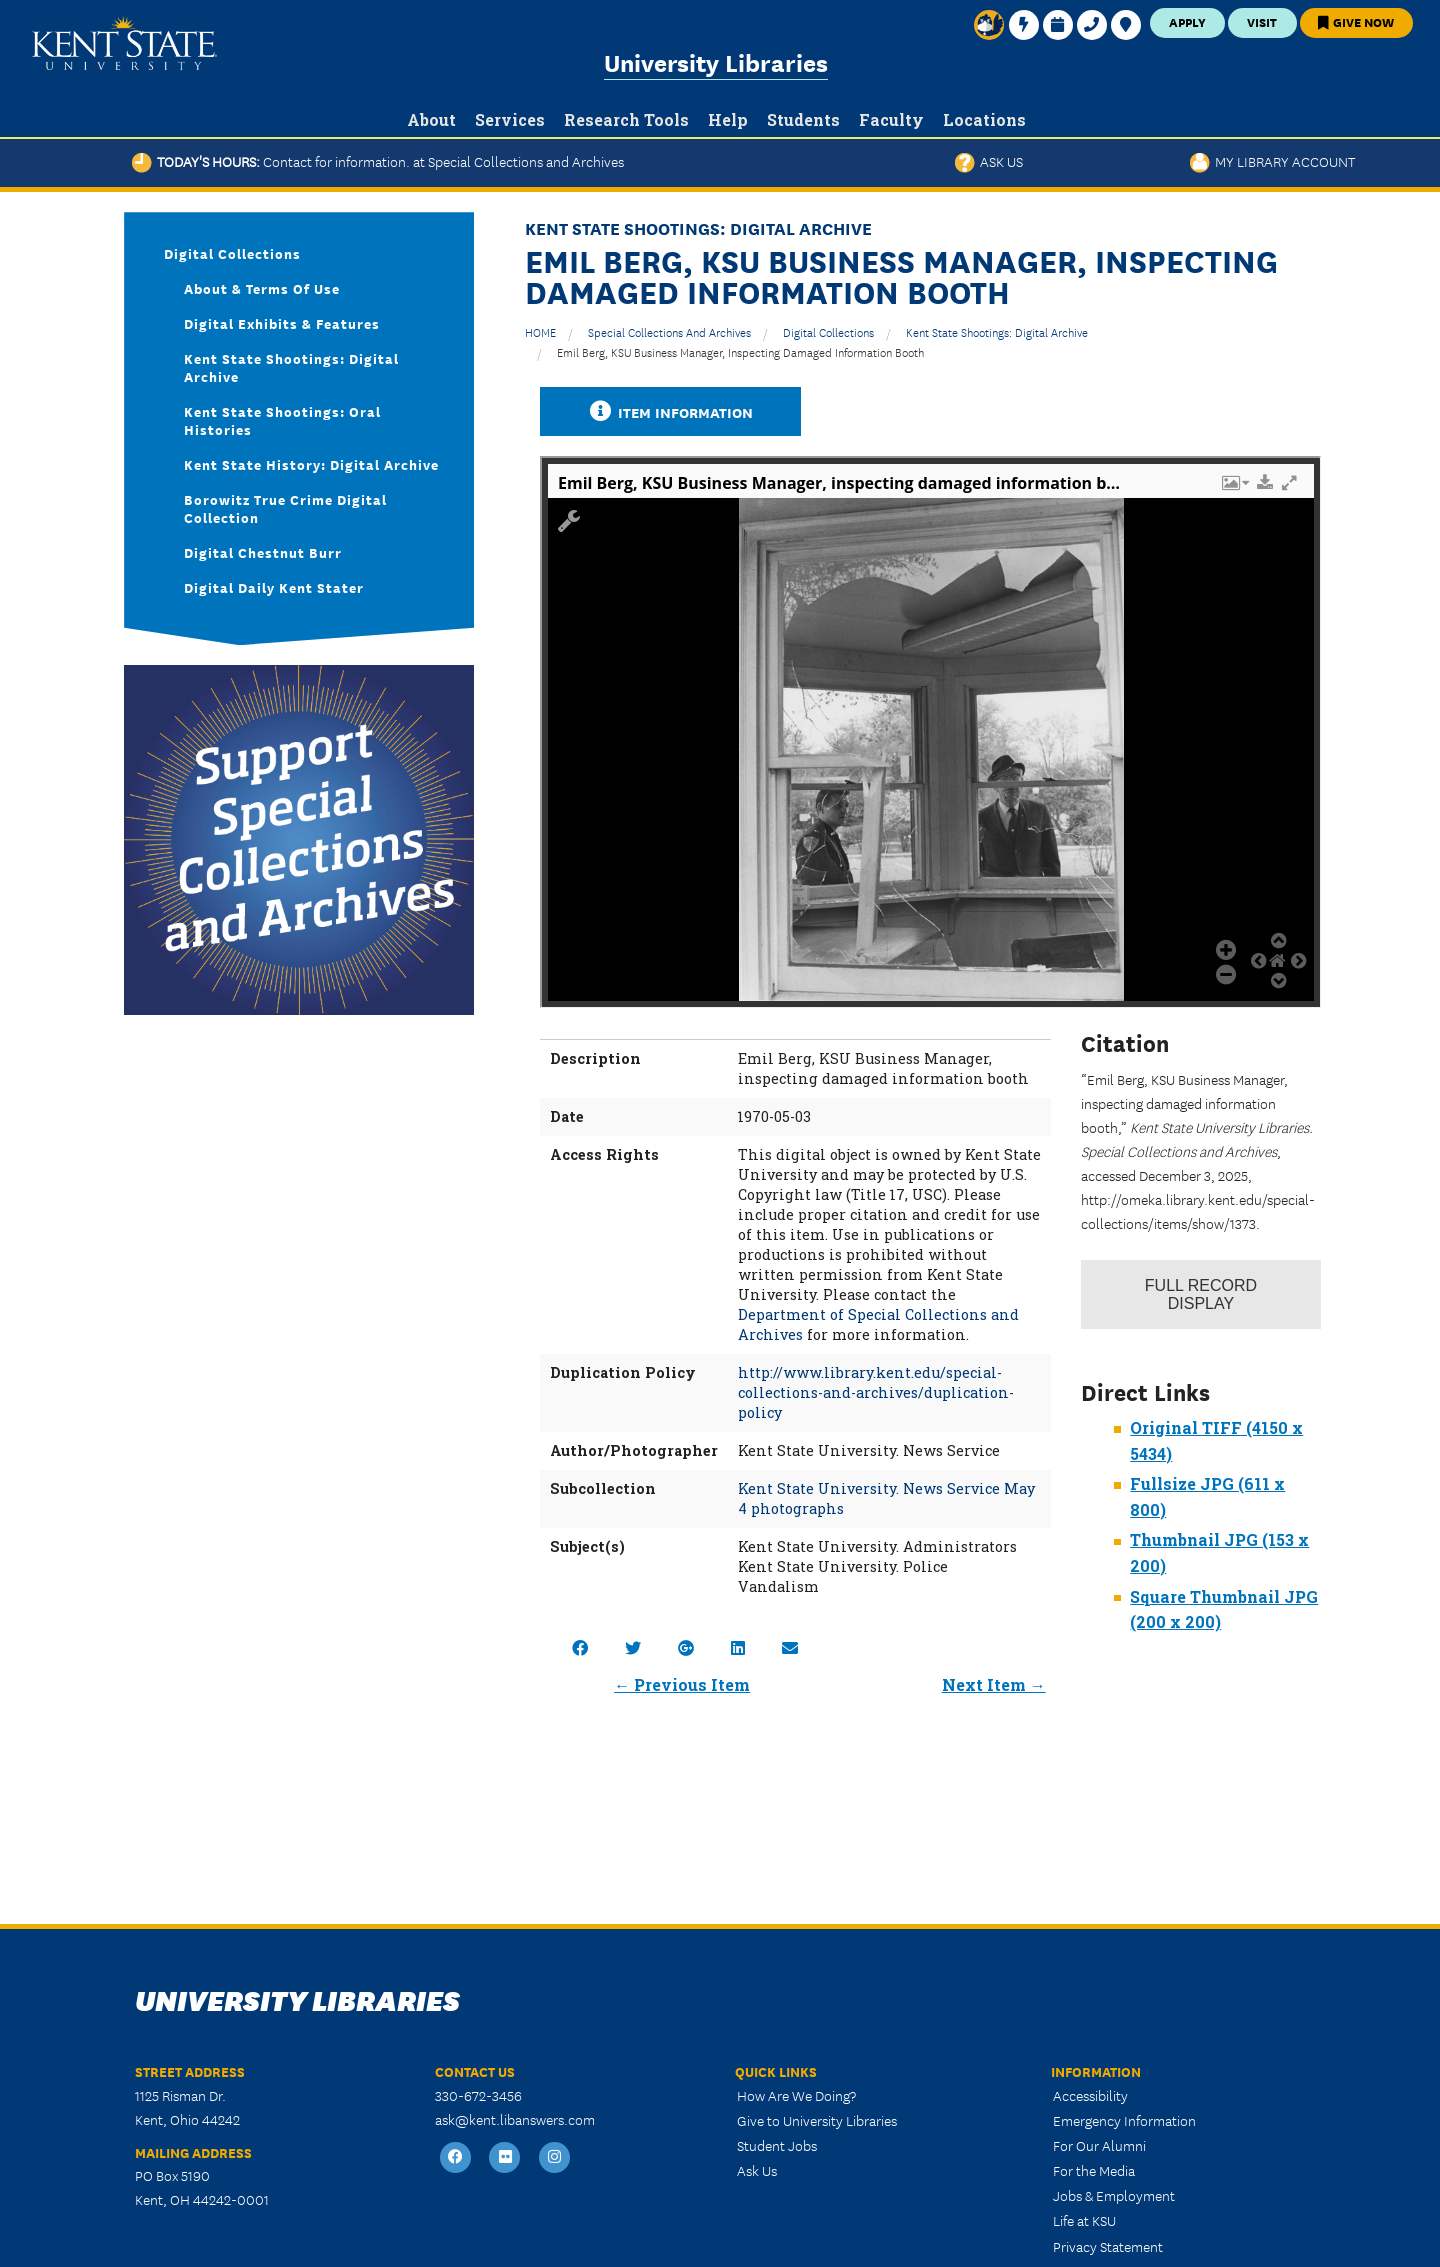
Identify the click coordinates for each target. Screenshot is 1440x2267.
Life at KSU (1084, 2220)
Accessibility (1090, 2095)
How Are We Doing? (796, 2095)
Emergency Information (1124, 2120)
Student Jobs (777, 2145)
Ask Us (989, 161)
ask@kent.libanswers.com (515, 2119)
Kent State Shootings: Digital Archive (997, 331)
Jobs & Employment (1114, 2195)
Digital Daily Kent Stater (274, 587)
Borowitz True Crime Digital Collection (285, 508)
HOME (540, 331)
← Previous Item (682, 1684)
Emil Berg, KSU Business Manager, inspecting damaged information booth (740, 351)
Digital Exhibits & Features (282, 323)
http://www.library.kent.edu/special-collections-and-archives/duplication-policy (876, 1392)
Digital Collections (828, 331)
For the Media (1094, 2170)
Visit (1262, 21)
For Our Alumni (1099, 2145)
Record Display (1201, 1294)
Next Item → (994, 1684)
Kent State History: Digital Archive (311, 464)
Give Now (1356, 21)
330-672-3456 (478, 2095)
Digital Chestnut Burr (263, 552)
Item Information (671, 411)
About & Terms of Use (262, 288)
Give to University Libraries (817, 2120)
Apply (1187, 21)
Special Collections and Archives (669, 331)
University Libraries (716, 61)
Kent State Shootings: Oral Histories (282, 420)
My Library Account (1272, 161)
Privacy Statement (1108, 2246)
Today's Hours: (378, 161)
